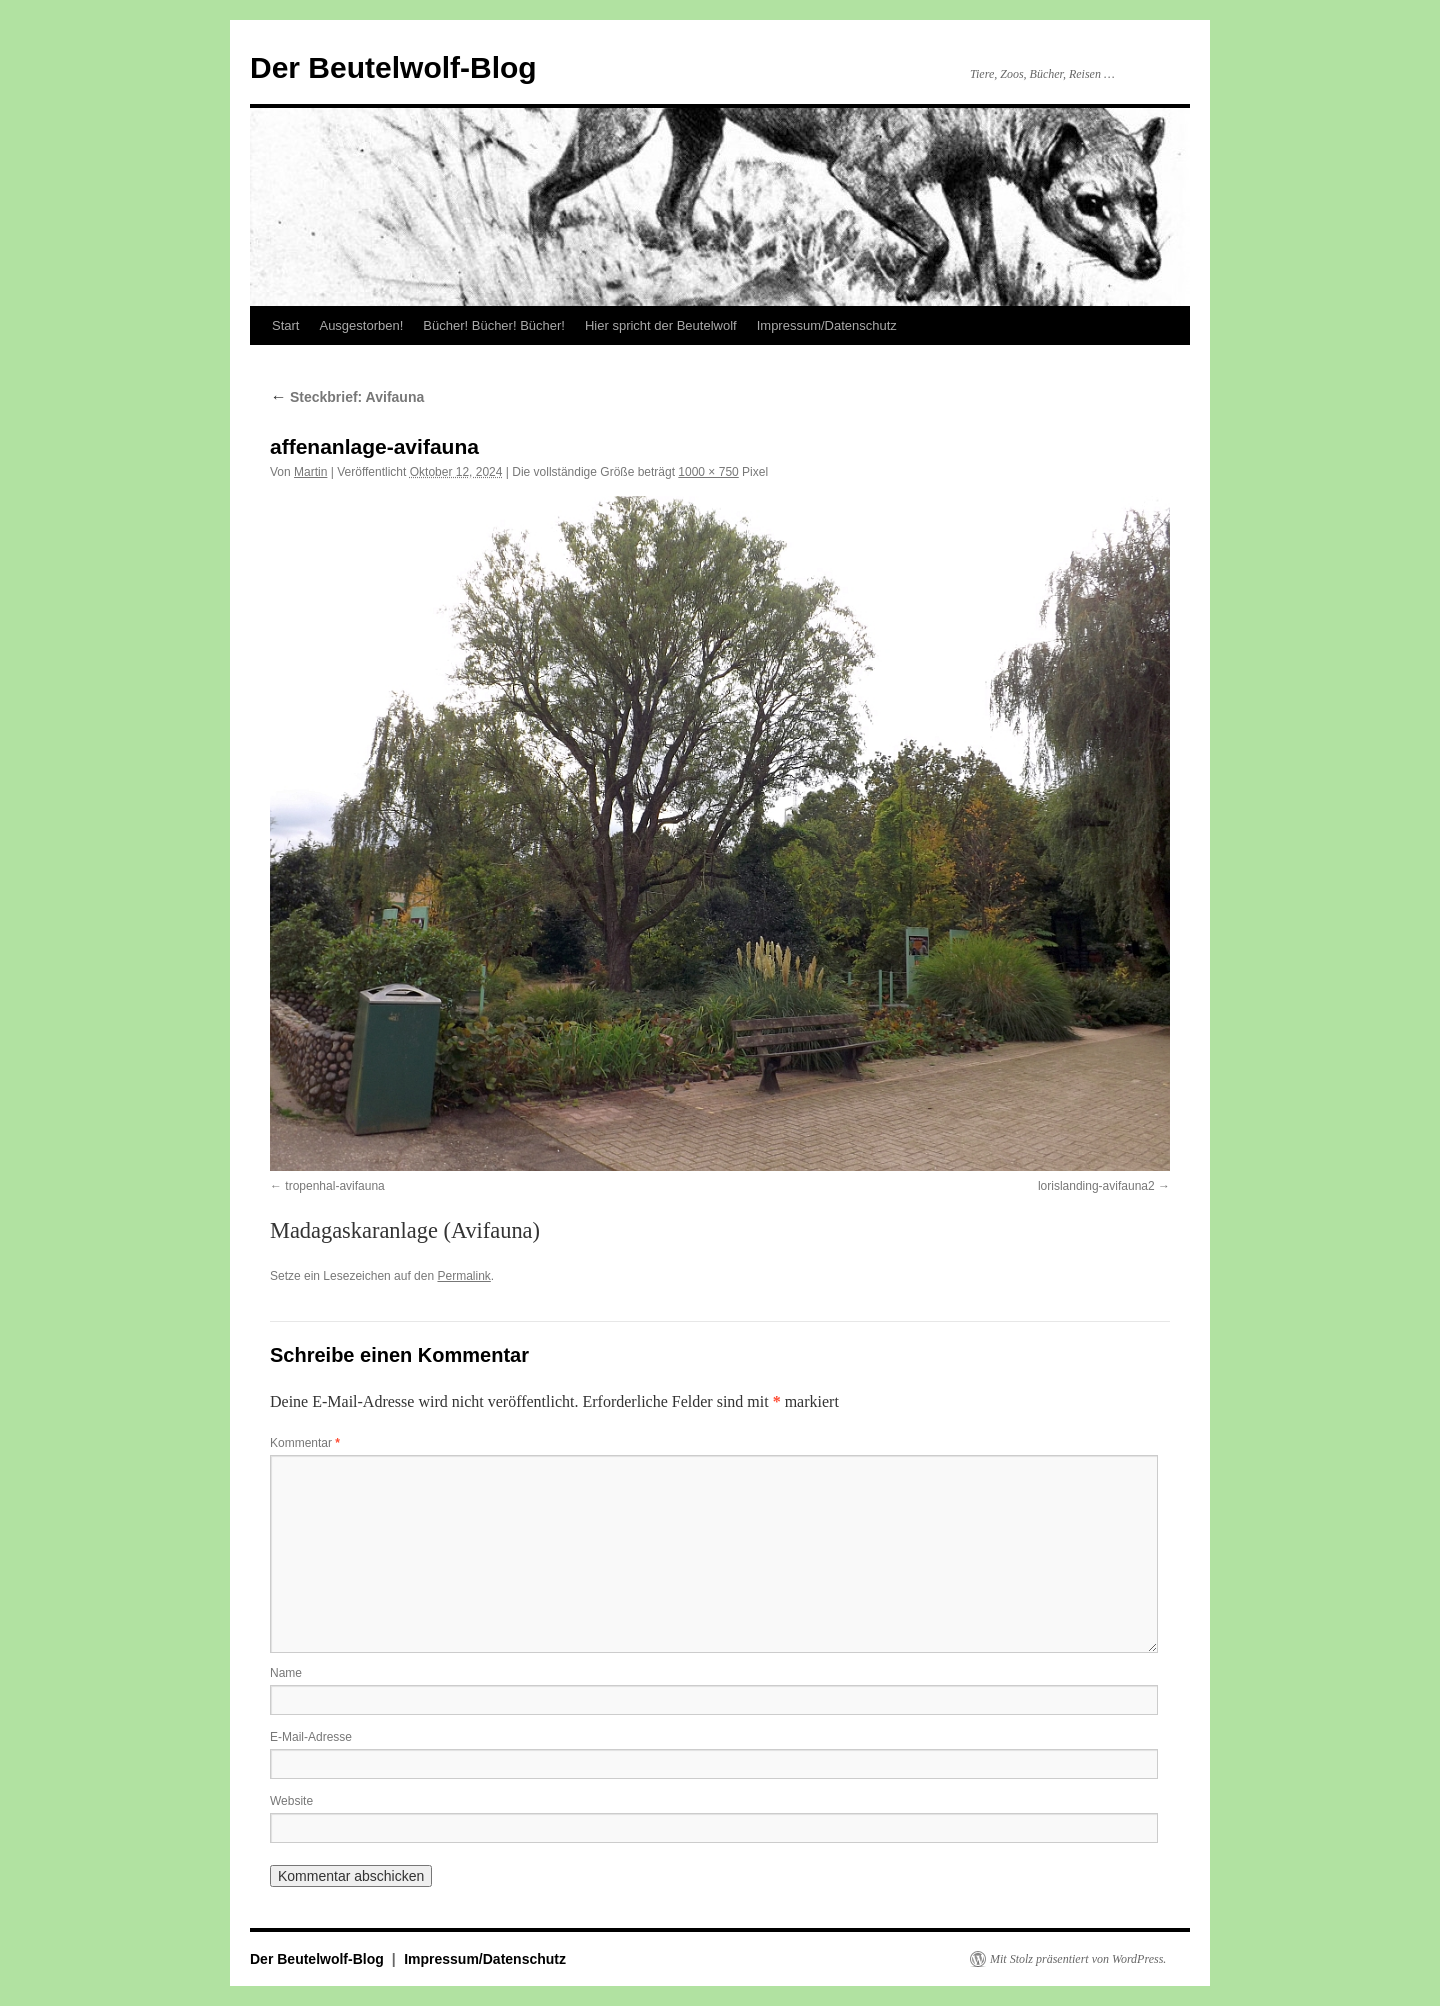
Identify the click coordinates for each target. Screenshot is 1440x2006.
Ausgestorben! (361, 325)
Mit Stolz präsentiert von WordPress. (1078, 1959)
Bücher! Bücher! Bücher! (494, 325)
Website (291, 1801)
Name (286, 1673)
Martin (310, 472)
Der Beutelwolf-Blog (393, 67)
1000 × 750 (708, 472)
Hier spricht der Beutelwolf (661, 325)
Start (285, 325)
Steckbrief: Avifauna (347, 397)
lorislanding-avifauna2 (1096, 1186)
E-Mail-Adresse (311, 1737)
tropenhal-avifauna (334, 1186)
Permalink (463, 1276)
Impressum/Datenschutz (827, 325)
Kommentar (305, 1443)
